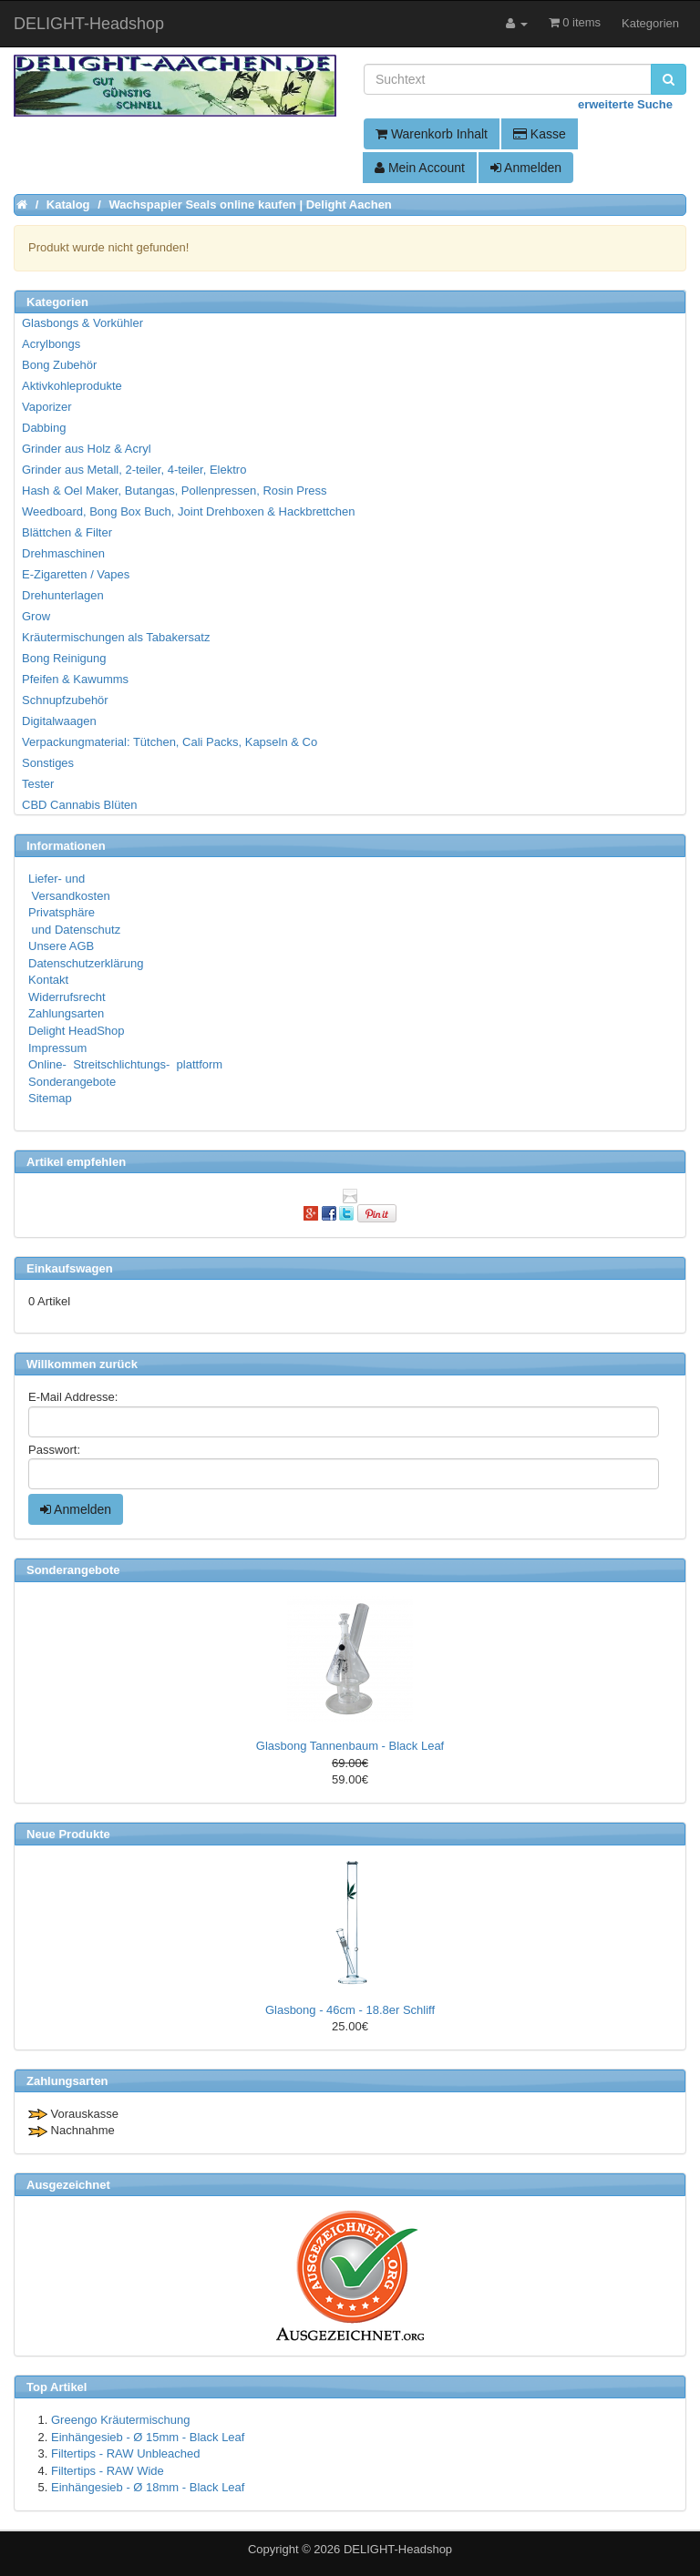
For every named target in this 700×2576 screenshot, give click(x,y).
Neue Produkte (68, 1834)
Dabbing (44, 427)
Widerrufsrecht (67, 997)
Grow (36, 616)
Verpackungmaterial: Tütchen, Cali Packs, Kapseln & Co (169, 742)
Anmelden (525, 167)
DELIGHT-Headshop (398, 2549)
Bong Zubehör (59, 365)
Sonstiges (48, 763)
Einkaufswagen (69, 1268)
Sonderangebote (72, 1082)
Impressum (57, 1048)
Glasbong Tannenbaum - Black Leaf (350, 1746)
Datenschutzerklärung (85, 963)
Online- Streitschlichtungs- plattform (125, 1064)
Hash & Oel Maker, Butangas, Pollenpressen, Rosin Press (174, 490)
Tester (38, 784)
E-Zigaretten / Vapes (75, 574)
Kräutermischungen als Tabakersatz (116, 637)
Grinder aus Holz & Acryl (86, 448)
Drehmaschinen (63, 553)
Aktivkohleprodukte (72, 386)
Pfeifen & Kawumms (75, 679)
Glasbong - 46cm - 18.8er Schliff (350, 2010)
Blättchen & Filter (67, 532)
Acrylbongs (51, 344)
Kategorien (650, 23)
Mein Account (420, 167)
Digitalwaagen (59, 721)
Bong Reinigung (64, 658)
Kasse (539, 134)
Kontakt (48, 979)
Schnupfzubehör (65, 700)
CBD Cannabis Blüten (79, 805)
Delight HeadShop (76, 1031)
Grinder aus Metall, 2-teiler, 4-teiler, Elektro (134, 469)
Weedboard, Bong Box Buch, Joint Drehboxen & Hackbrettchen (188, 511)
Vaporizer (47, 407)
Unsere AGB (61, 946)
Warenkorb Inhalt (432, 134)
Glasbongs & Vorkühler (82, 323)
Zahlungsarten (66, 1013)
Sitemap (50, 1098)
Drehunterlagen (63, 595)
